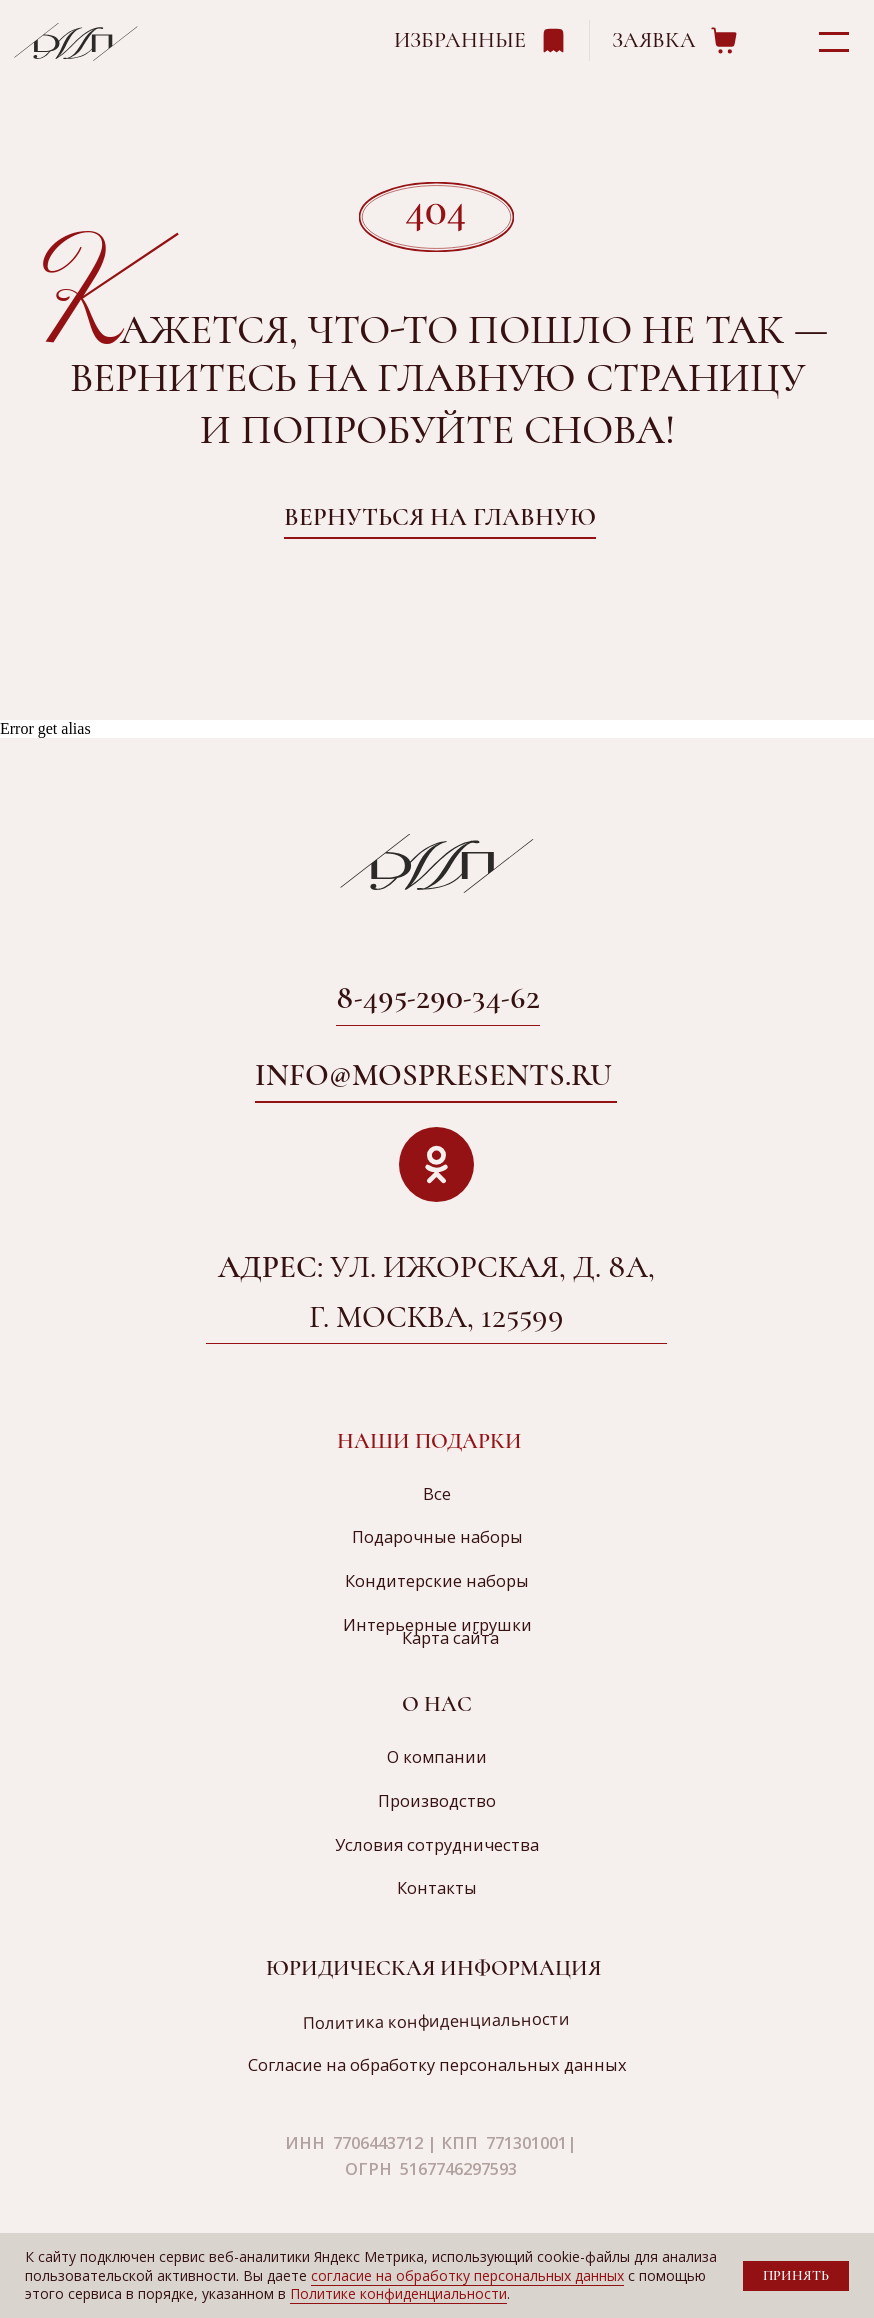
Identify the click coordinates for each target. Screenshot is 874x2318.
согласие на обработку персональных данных (467, 2275)
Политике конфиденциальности (398, 2293)
